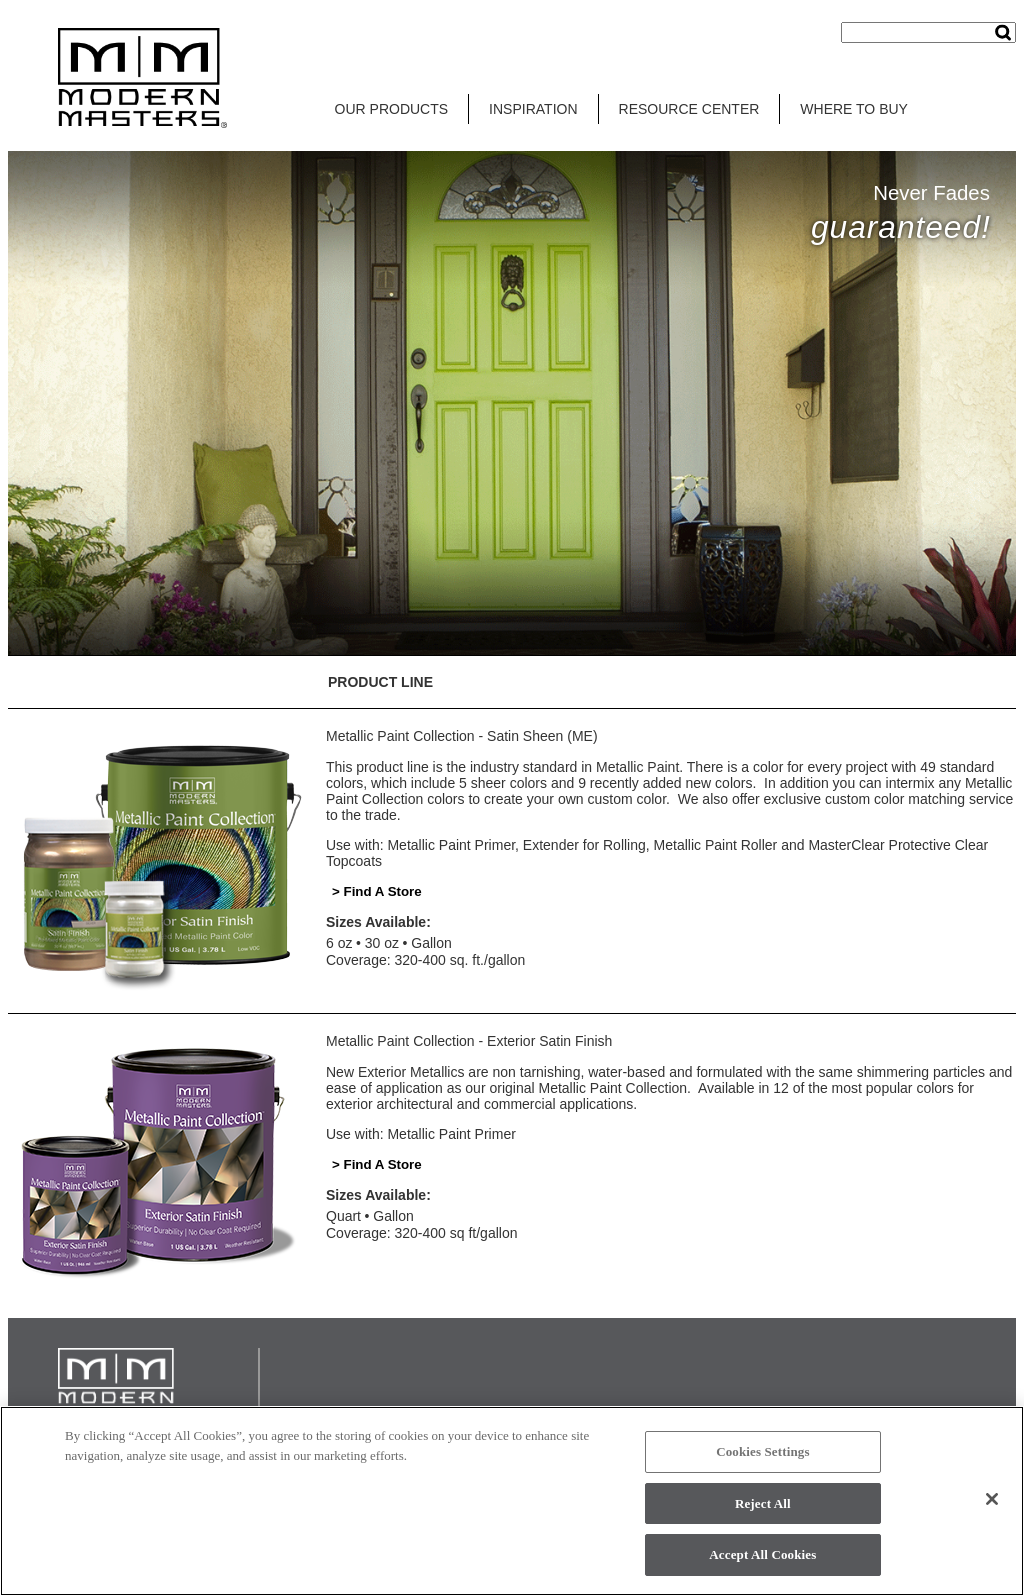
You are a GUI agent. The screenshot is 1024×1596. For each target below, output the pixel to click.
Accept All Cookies (762, 1554)
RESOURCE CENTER (689, 109)
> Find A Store (377, 891)
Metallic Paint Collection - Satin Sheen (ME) (462, 736)
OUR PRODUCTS (392, 109)
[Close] (992, 1499)
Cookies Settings (762, 1451)
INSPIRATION (533, 109)
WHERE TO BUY (854, 109)
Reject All (763, 1503)
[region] (512, 1501)
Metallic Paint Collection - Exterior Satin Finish (469, 1041)
